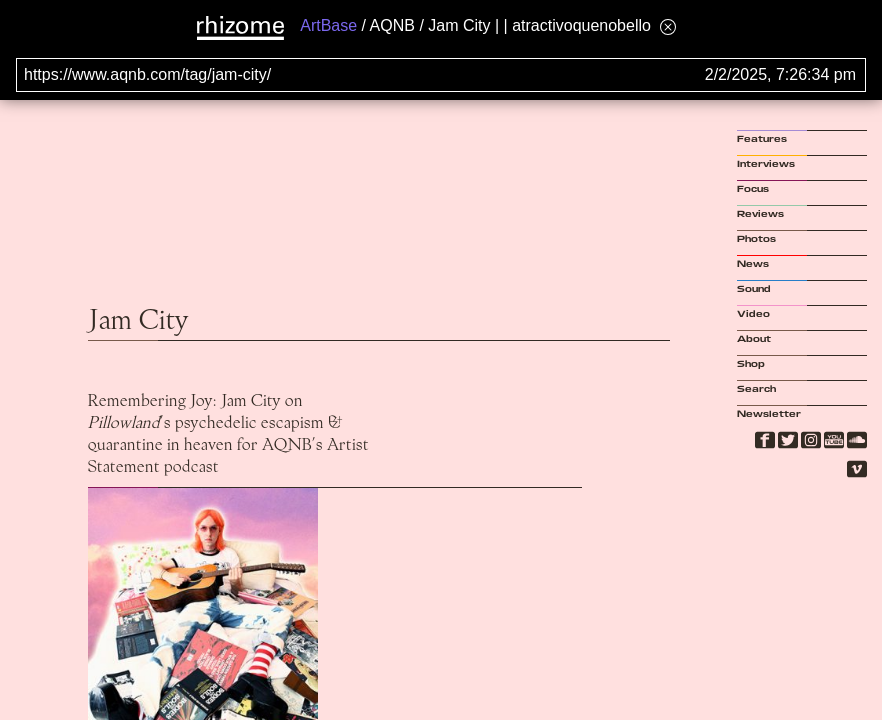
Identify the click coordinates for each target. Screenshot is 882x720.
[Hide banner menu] (668, 26)
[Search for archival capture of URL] (441, 75)
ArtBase (328, 25)
